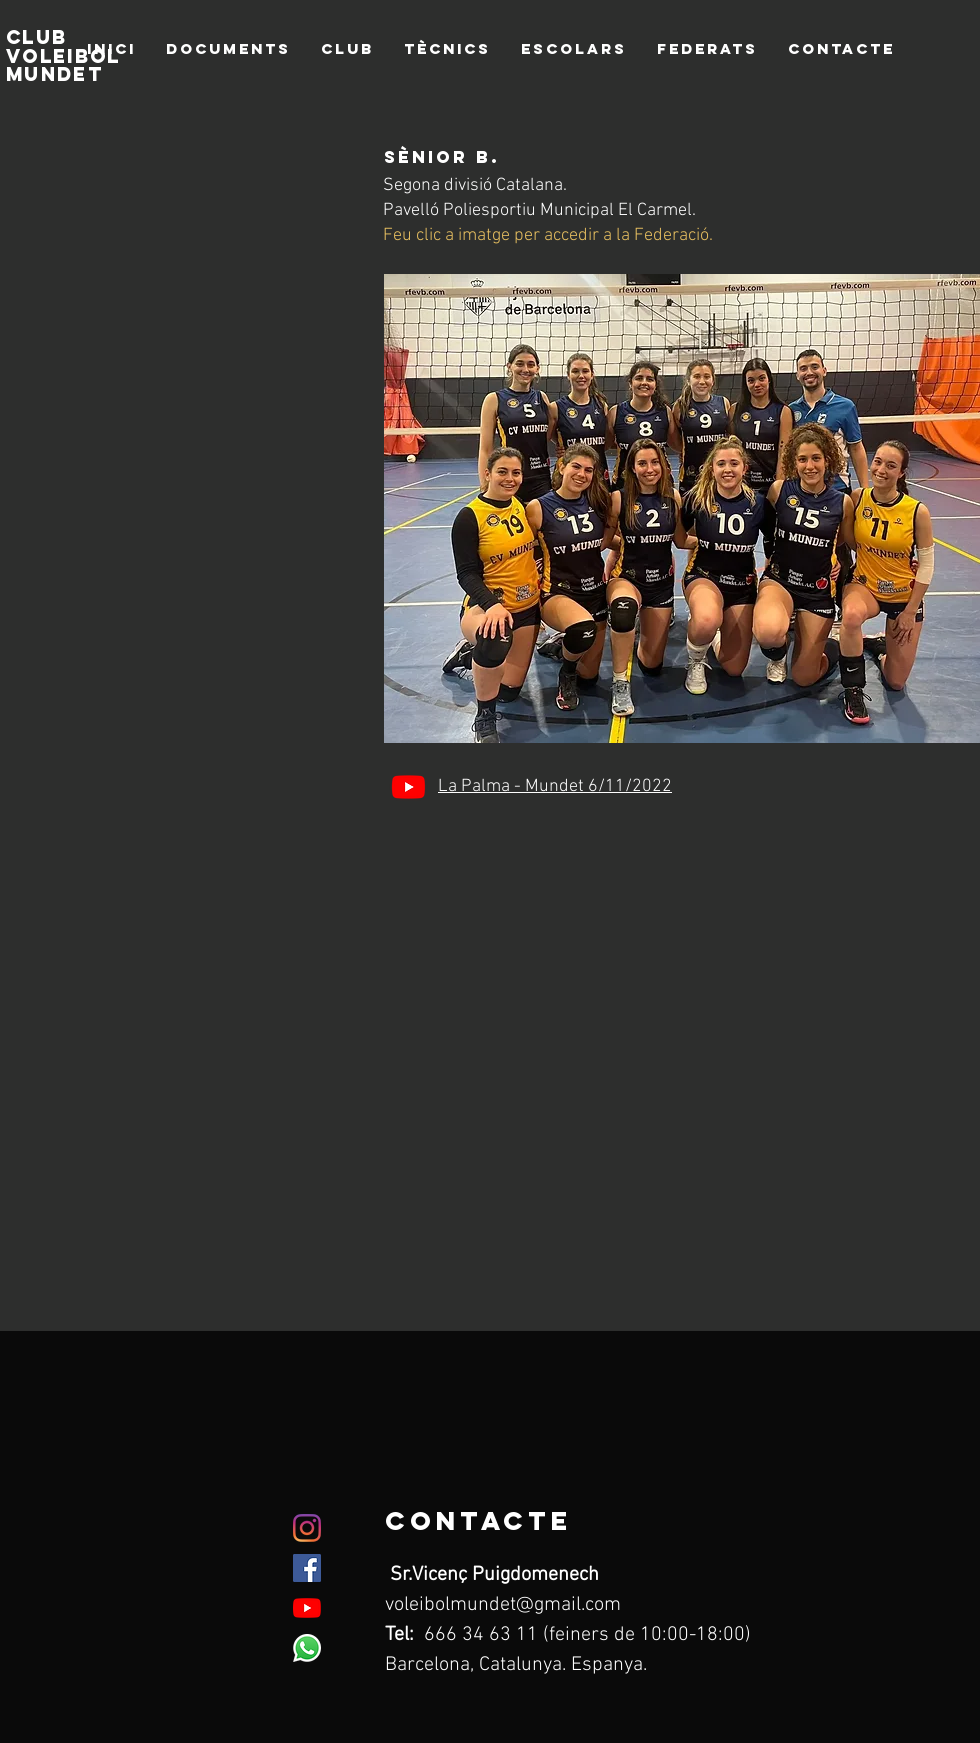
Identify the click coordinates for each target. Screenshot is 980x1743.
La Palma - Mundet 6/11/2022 (555, 786)
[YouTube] (408, 786)
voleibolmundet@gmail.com (503, 1605)
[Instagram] (307, 1528)
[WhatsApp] (307, 1648)
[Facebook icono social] (307, 1568)
